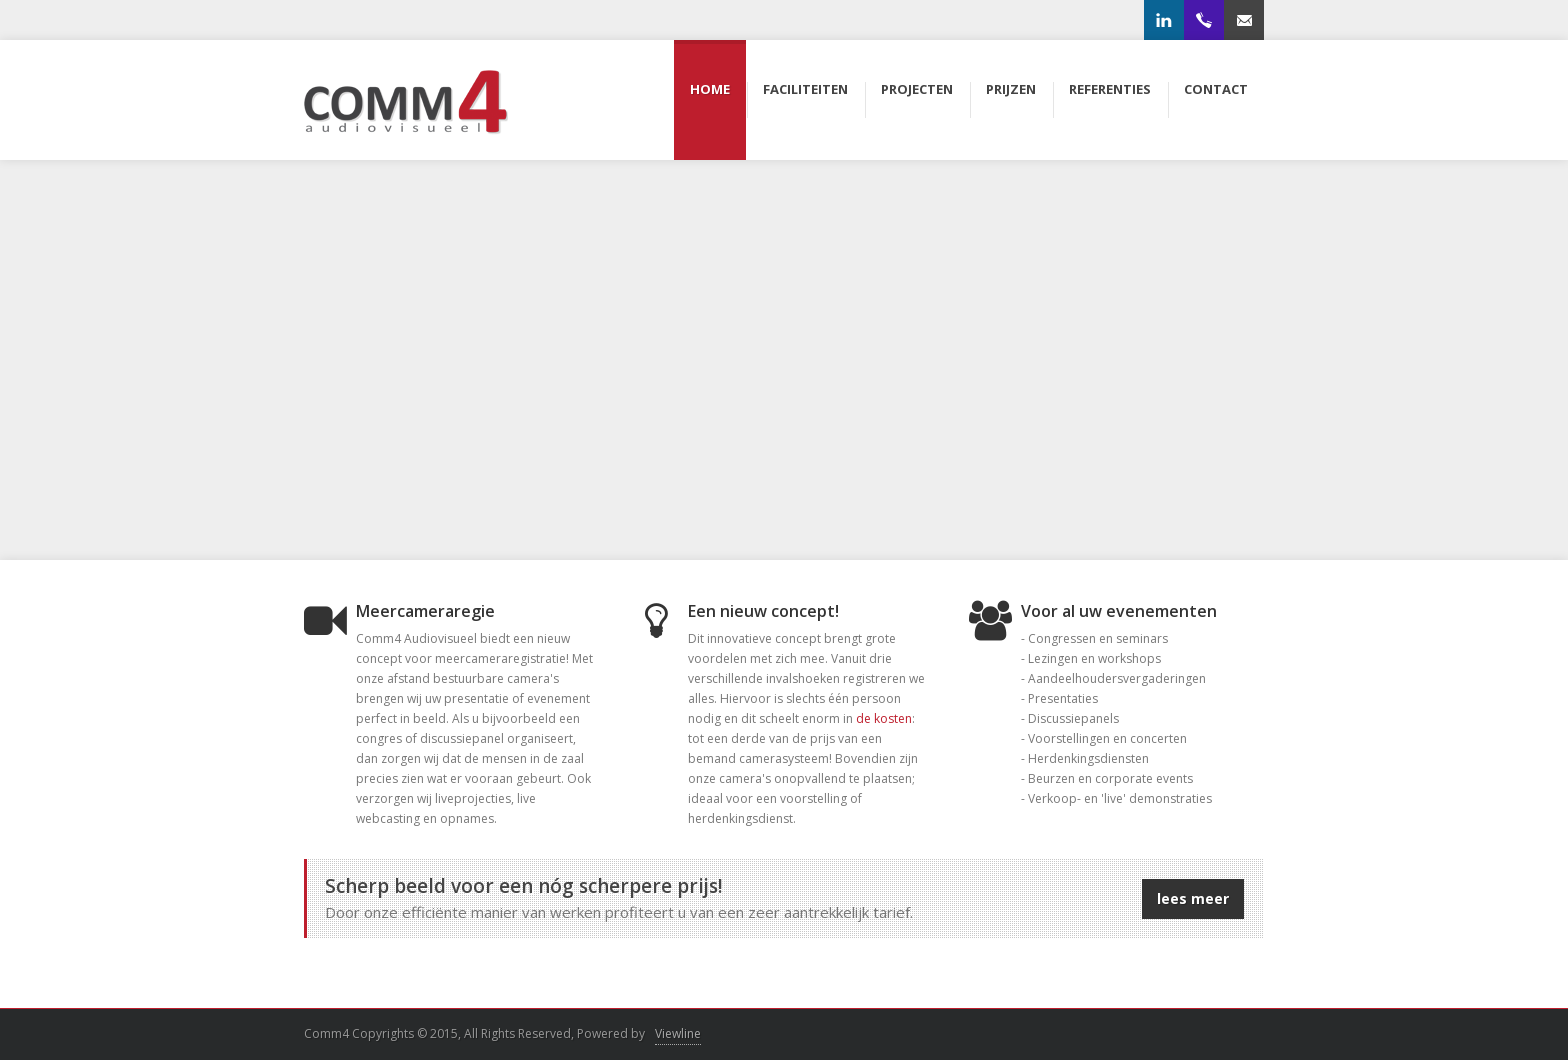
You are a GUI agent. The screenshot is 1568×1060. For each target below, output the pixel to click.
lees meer (1193, 898)
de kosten (884, 718)
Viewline (678, 1033)
